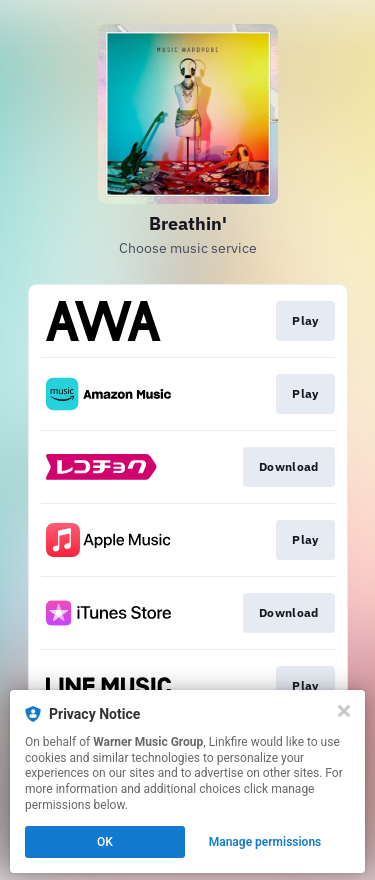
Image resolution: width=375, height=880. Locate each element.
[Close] (344, 711)
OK (105, 842)
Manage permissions (265, 842)
